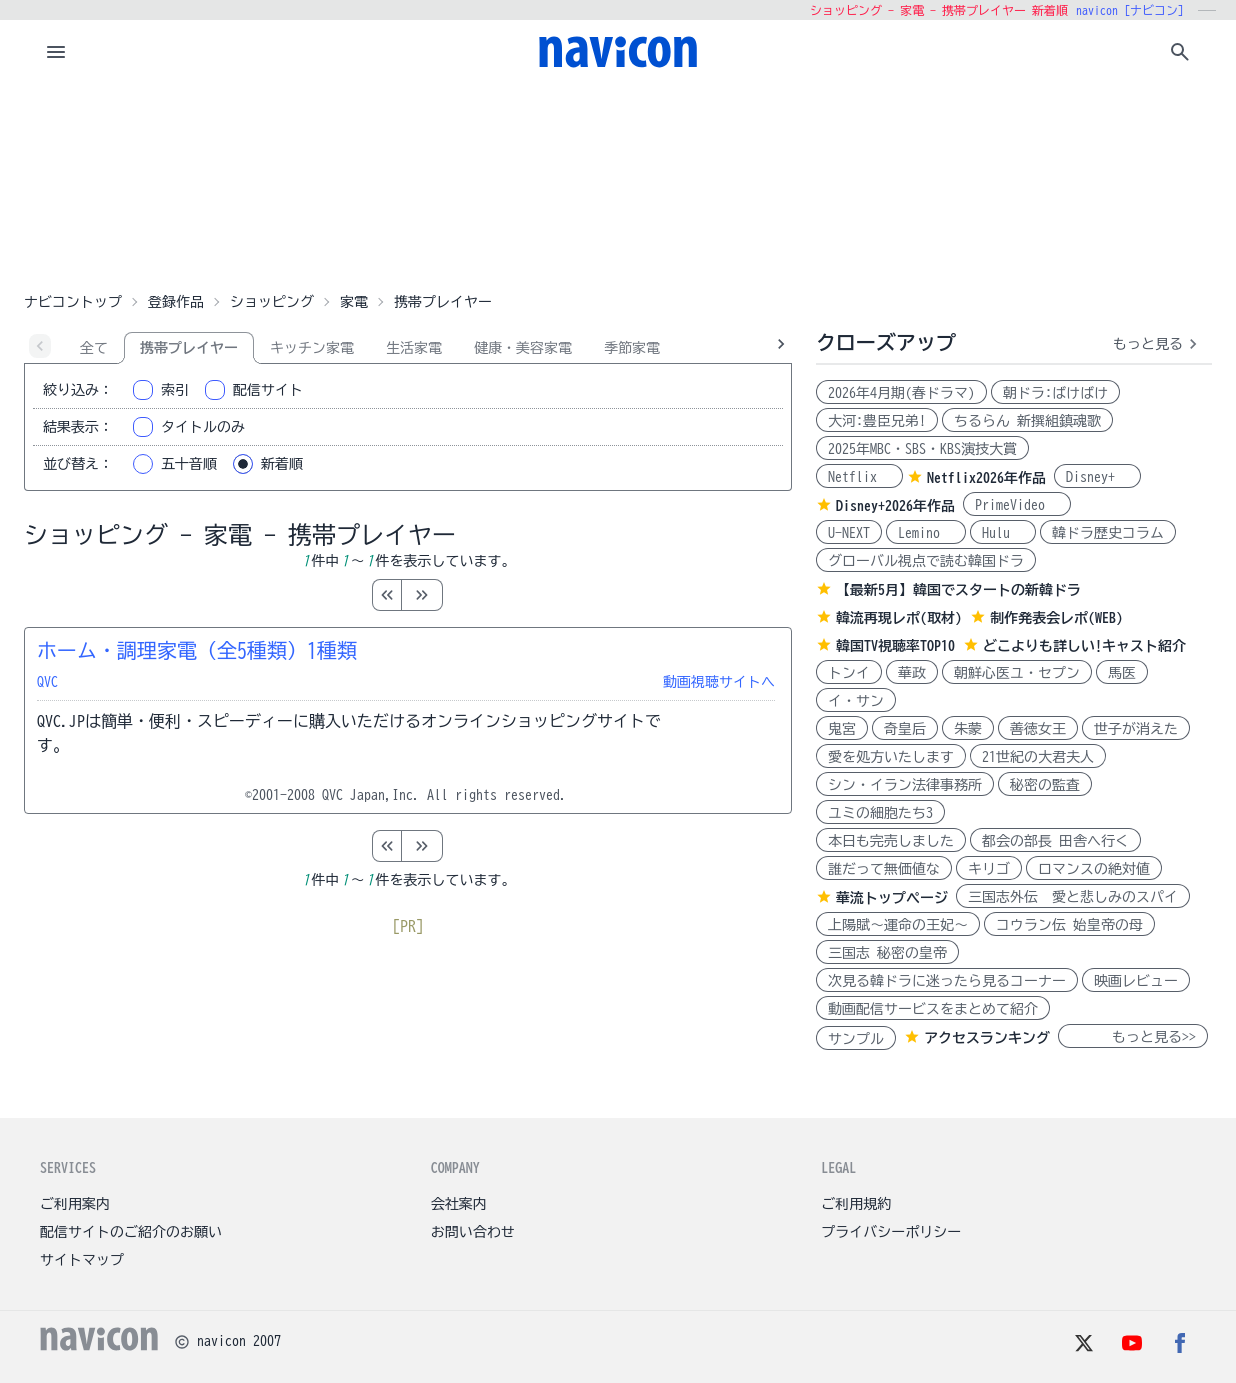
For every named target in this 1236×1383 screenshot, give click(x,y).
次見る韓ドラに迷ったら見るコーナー (947, 981)
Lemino (926, 533)
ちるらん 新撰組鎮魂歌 (1027, 421)
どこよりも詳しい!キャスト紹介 (1084, 646)
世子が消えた (1136, 729)
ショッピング (272, 302)
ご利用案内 (75, 1204)
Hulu (1003, 533)
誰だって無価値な (884, 869)
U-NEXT (849, 533)
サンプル (856, 1039)
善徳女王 (1038, 729)
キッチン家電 (312, 348)
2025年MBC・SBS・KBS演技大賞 (922, 449)
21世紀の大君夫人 (1038, 757)
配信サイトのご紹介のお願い (131, 1232)
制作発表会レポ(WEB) (1056, 618)
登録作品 (176, 302)
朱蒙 (968, 729)
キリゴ (989, 869)
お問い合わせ (473, 1232)
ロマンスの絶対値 (1094, 869)
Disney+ (1097, 477)
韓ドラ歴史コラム (1108, 533)
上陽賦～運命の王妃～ (898, 925)
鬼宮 (842, 729)
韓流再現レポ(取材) (899, 618)
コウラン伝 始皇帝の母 (1069, 925)
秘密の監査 (1045, 785)
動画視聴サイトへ (719, 682)
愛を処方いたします (891, 757)
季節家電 (632, 348)
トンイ (849, 673)
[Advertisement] (618, 184)
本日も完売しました (891, 841)
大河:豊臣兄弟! (877, 421)
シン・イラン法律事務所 (905, 785)
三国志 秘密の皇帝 (887, 953)
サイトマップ (82, 1260)
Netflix (859, 477)
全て (94, 348)
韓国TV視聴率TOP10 (895, 646)
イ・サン (856, 701)
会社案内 (459, 1204)
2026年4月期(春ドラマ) (901, 393)
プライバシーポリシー (891, 1232)
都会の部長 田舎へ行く (1055, 841)
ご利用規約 (856, 1204)
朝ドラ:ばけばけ (1055, 393)
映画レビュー (1136, 981)
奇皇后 (905, 729)
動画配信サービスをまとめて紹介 (933, 1009)
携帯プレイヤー (189, 348)
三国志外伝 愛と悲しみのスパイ (1073, 897)
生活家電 (414, 348)
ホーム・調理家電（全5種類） (197, 650)
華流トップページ (892, 898)
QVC (47, 682)
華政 (912, 673)
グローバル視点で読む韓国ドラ (926, 561)
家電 (354, 302)
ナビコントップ (73, 302)
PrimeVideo (1017, 505)
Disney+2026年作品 (895, 506)
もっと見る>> (1133, 1037)
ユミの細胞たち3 (880, 813)
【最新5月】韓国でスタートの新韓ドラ (958, 590)
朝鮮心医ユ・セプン (1017, 673)
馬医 (1122, 673)
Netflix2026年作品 (986, 478)
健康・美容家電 (523, 348)
